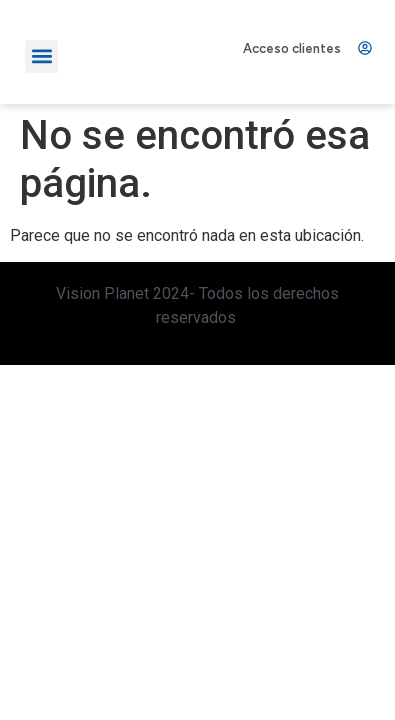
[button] (41, 55)
